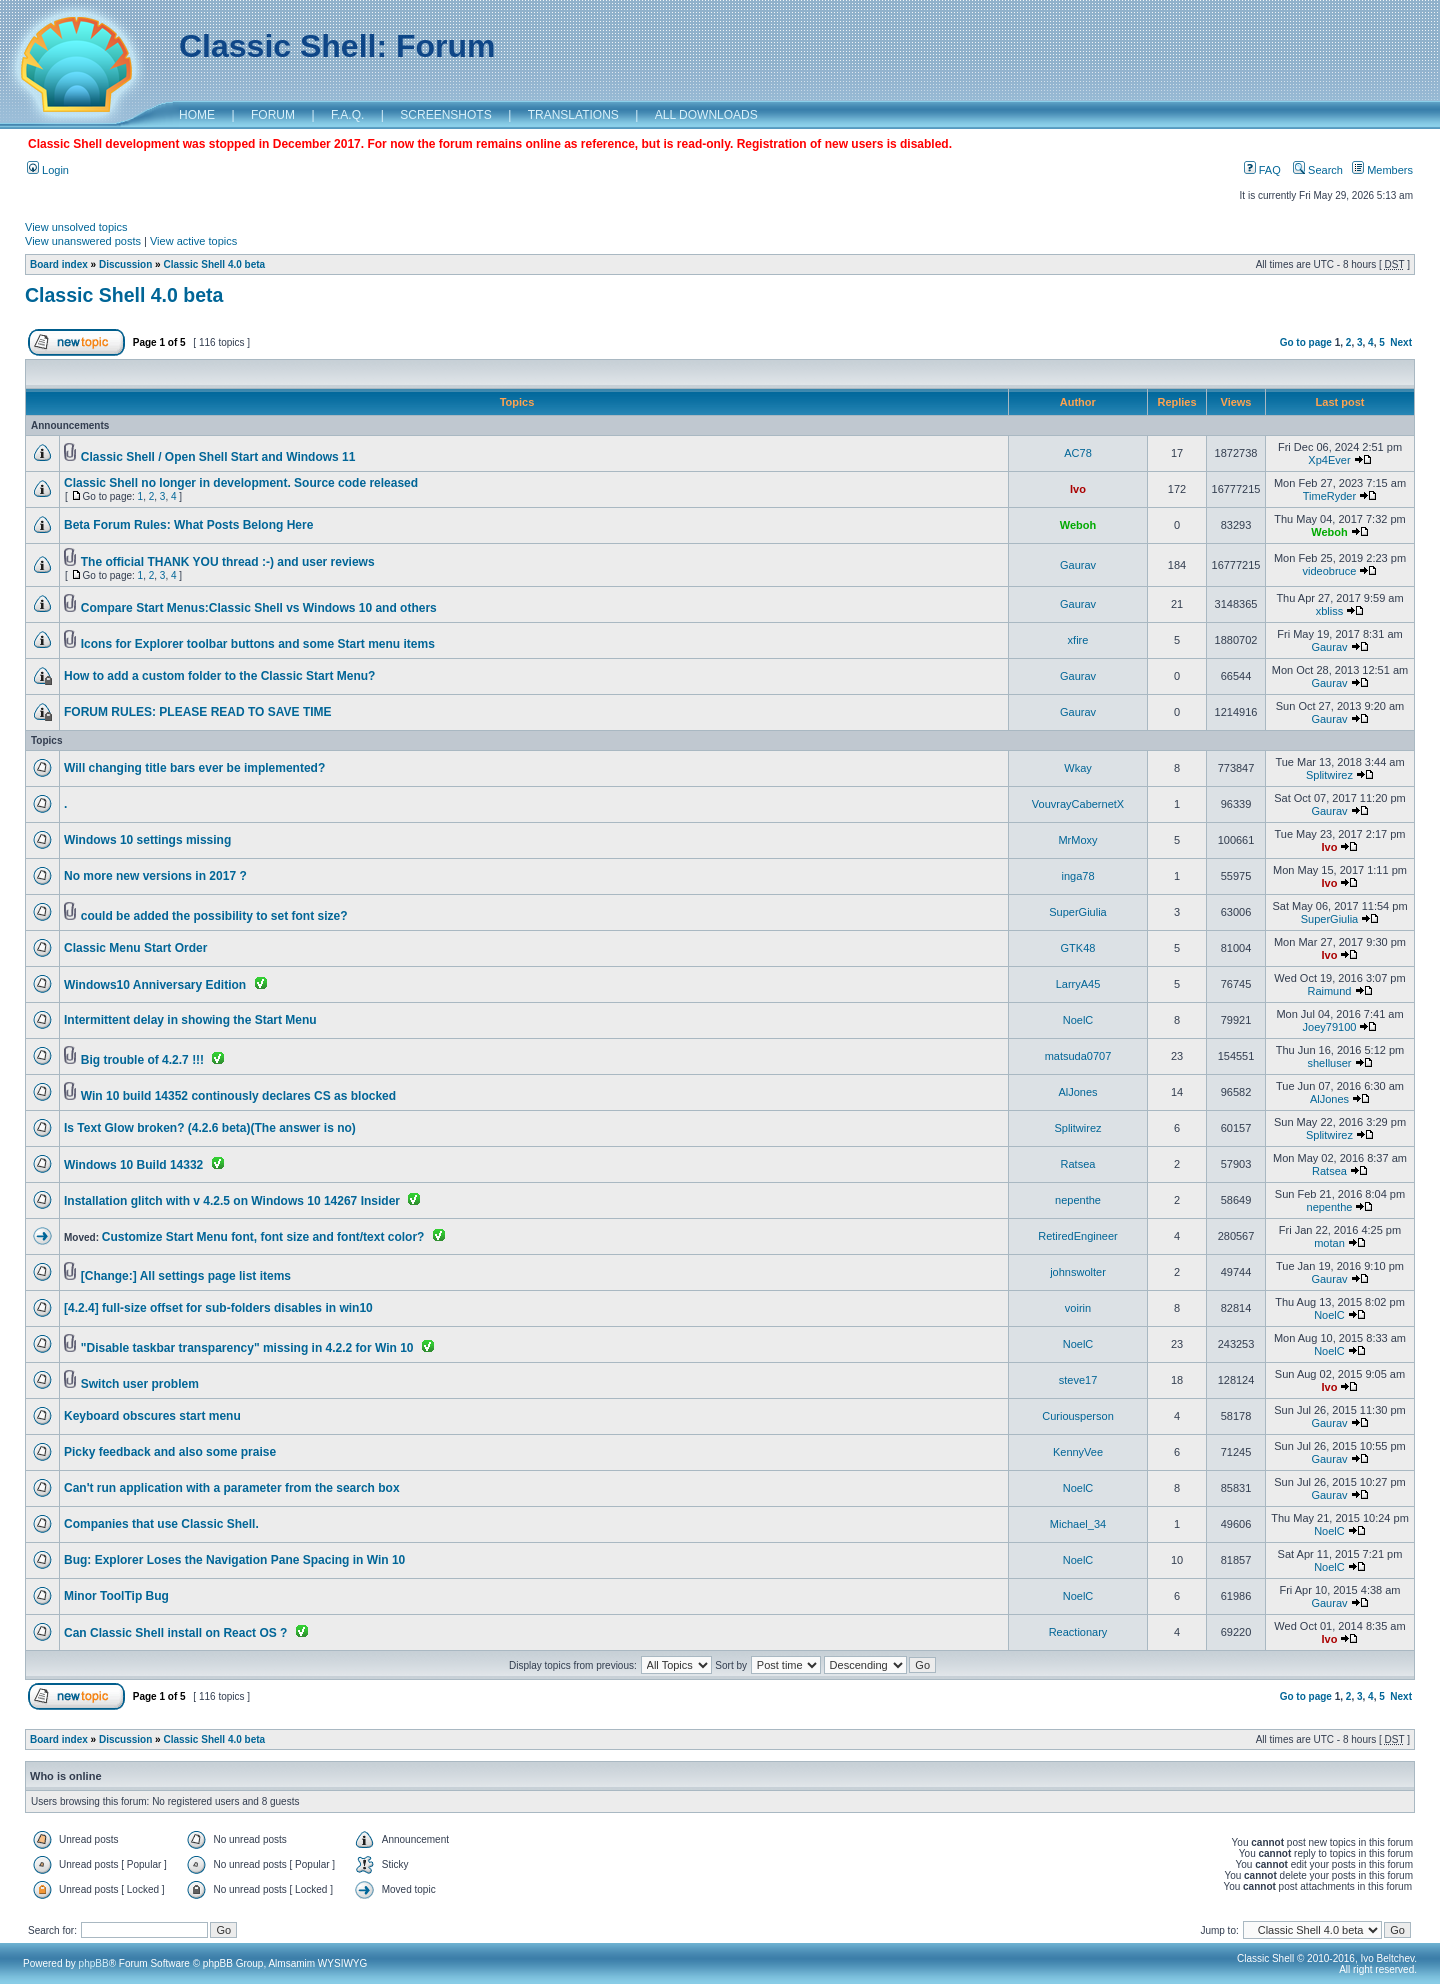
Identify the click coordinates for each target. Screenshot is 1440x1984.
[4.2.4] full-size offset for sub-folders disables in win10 (218, 1308)
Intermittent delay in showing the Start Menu (190, 1020)
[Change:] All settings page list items (186, 1276)
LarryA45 (1078, 984)
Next (1401, 342)
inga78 (1077, 876)
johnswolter (1078, 1272)
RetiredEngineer (1078, 1236)
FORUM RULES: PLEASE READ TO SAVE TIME (198, 712)
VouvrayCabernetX (1078, 804)
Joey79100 (1330, 1027)
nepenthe (1078, 1200)
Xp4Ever (1329, 460)
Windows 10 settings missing (147, 840)
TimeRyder (1329, 496)
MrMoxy (1077, 840)
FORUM (273, 115)
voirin (1078, 1308)
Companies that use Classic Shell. (161, 1524)
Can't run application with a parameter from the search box (232, 1488)
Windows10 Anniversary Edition (155, 985)
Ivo (1078, 489)
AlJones (1077, 1092)
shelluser (1329, 1063)
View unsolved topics (76, 227)
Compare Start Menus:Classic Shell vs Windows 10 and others (259, 608)
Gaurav (1078, 565)
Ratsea (1078, 1164)
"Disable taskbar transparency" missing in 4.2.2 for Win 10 (247, 1348)
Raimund (1329, 991)
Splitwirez (1329, 775)
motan (1329, 1243)
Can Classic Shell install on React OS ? (175, 1633)
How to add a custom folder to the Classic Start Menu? (219, 676)
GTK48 (1078, 948)
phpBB (94, 1963)
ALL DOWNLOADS (706, 115)
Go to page (1306, 342)
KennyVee (1078, 1452)
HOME (197, 115)
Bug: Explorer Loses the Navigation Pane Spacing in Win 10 (234, 1560)
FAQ (1262, 170)
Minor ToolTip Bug (116, 1596)
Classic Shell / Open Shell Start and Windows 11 (218, 457)
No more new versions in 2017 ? (155, 876)
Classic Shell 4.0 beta (214, 264)
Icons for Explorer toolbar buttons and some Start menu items (258, 644)
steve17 (1078, 1380)
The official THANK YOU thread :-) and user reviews (228, 562)
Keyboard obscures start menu (152, 1416)
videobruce (1330, 571)
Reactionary (1078, 1632)
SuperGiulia (1077, 912)
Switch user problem (140, 1384)
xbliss (1330, 611)
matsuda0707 (1078, 1056)
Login (48, 170)
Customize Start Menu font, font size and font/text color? (263, 1237)
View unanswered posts (83, 241)
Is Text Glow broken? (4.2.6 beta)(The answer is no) (210, 1128)
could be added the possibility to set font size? (214, 916)
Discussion (125, 264)
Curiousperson (1078, 1416)
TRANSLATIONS (573, 115)
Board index (59, 264)
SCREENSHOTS (445, 115)
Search (1318, 170)
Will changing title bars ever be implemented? (194, 768)
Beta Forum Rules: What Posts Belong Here (188, 525)
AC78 (1078, 453)
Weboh (1078, 525)
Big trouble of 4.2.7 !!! (142, 1060)
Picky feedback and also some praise (170, 1452)
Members (1382, 170)
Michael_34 (1078, 1524)
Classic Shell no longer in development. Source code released (241, 483)
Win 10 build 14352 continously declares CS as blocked (238, 1096)
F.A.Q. (347, 115)
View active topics (193, 241)
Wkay (1078, 768)
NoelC (1078, 1020)
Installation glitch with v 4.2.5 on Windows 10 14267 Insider (232, 1201)
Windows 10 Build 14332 (133, 1165)
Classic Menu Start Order (135, 948)
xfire (1078, 640)
